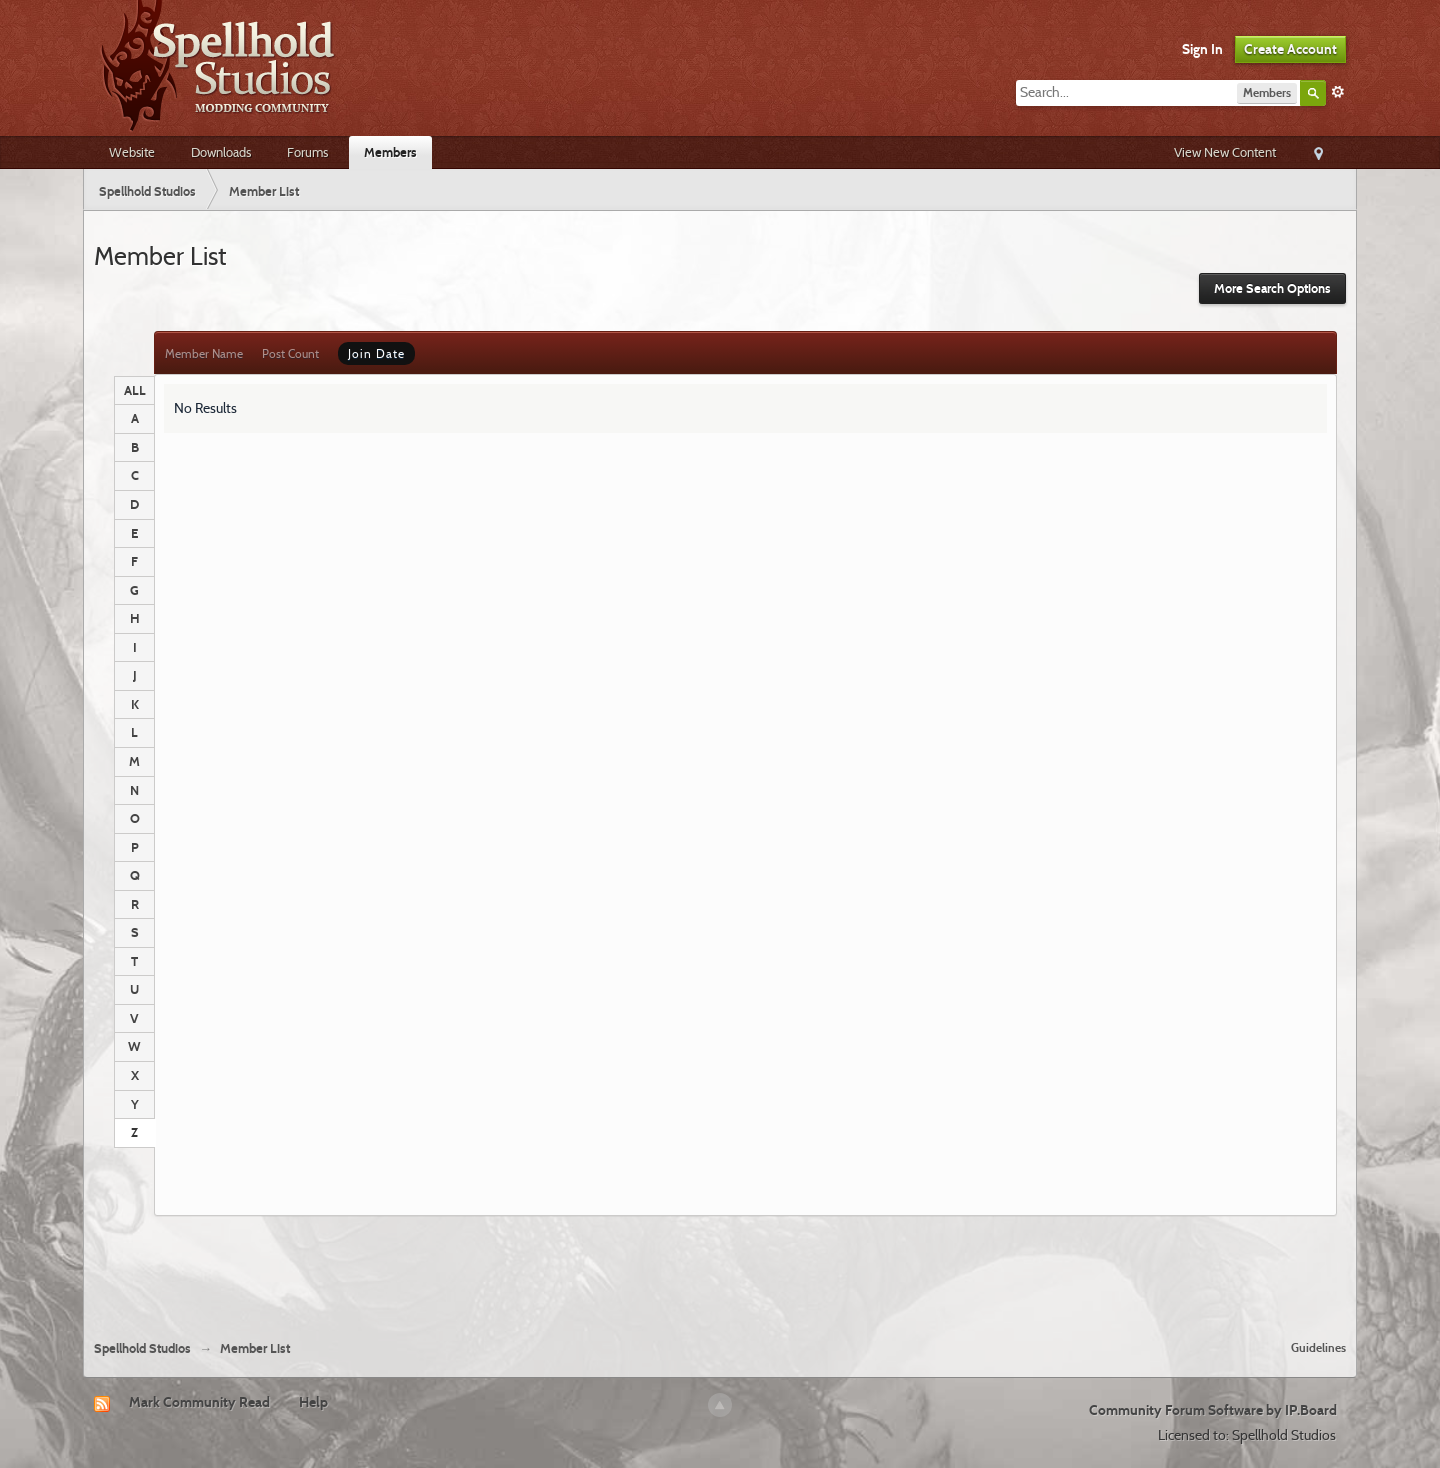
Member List (255, 1348)
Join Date (376, 353)
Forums (307, 152)
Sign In (1202, 49)
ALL (135, 390)
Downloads (221, 152)
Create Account (1290, 49)
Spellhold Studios (142, 1348)
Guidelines (1318, 1347)
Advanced (1338, 92)
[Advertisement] (720, 1270)
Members (390, 152)
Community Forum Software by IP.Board (1213, 1410)
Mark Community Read (199, 1402)
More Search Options (1272, 288)
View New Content (1225, 152)
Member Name (204, 353)
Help (313, 1402)
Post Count (290, 353)
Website (132, 152)
